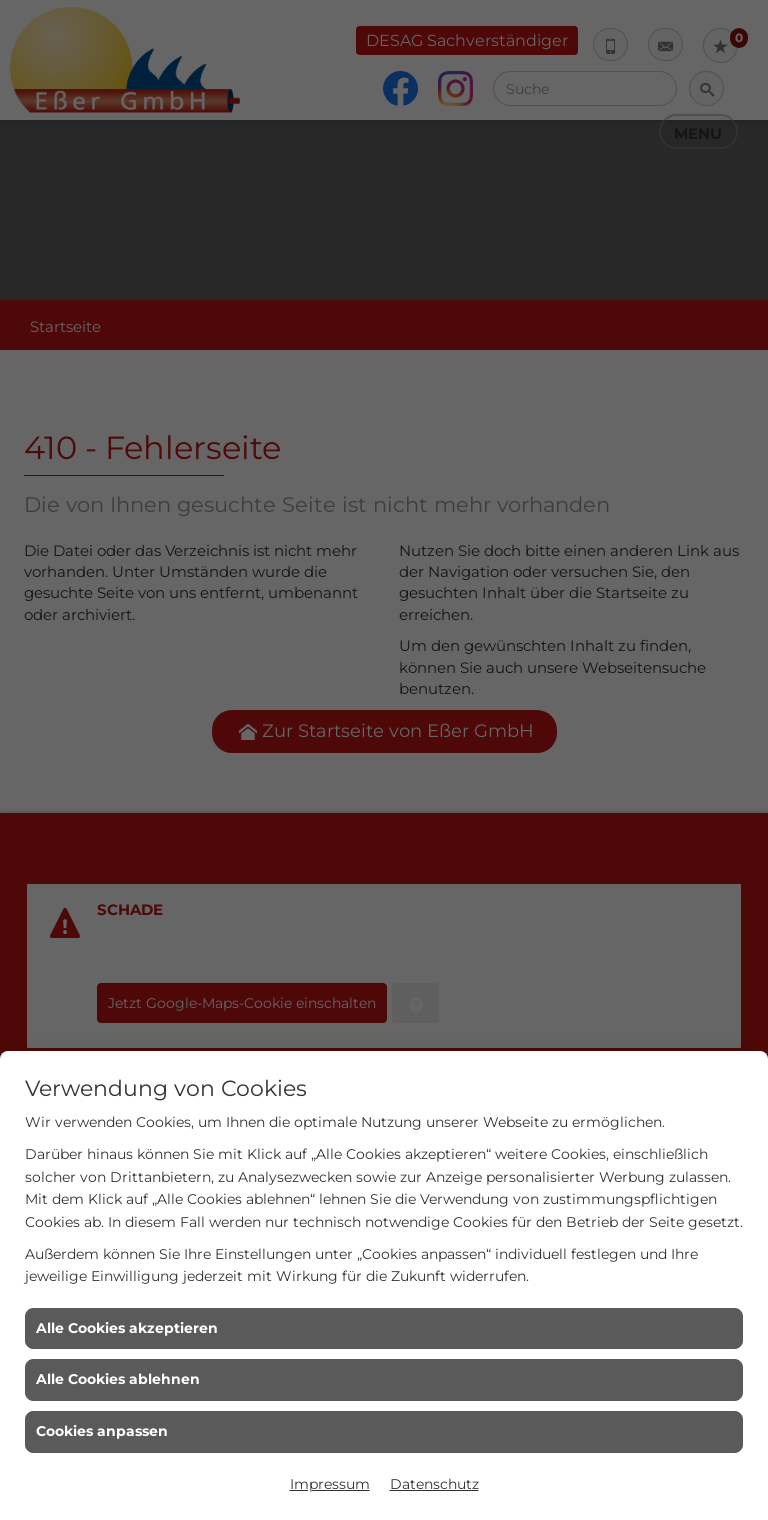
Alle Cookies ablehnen (118, 1379)
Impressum (330, 1484)
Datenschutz (434, 1484)
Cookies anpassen (102, 1431)
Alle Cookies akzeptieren (127, 1328)
